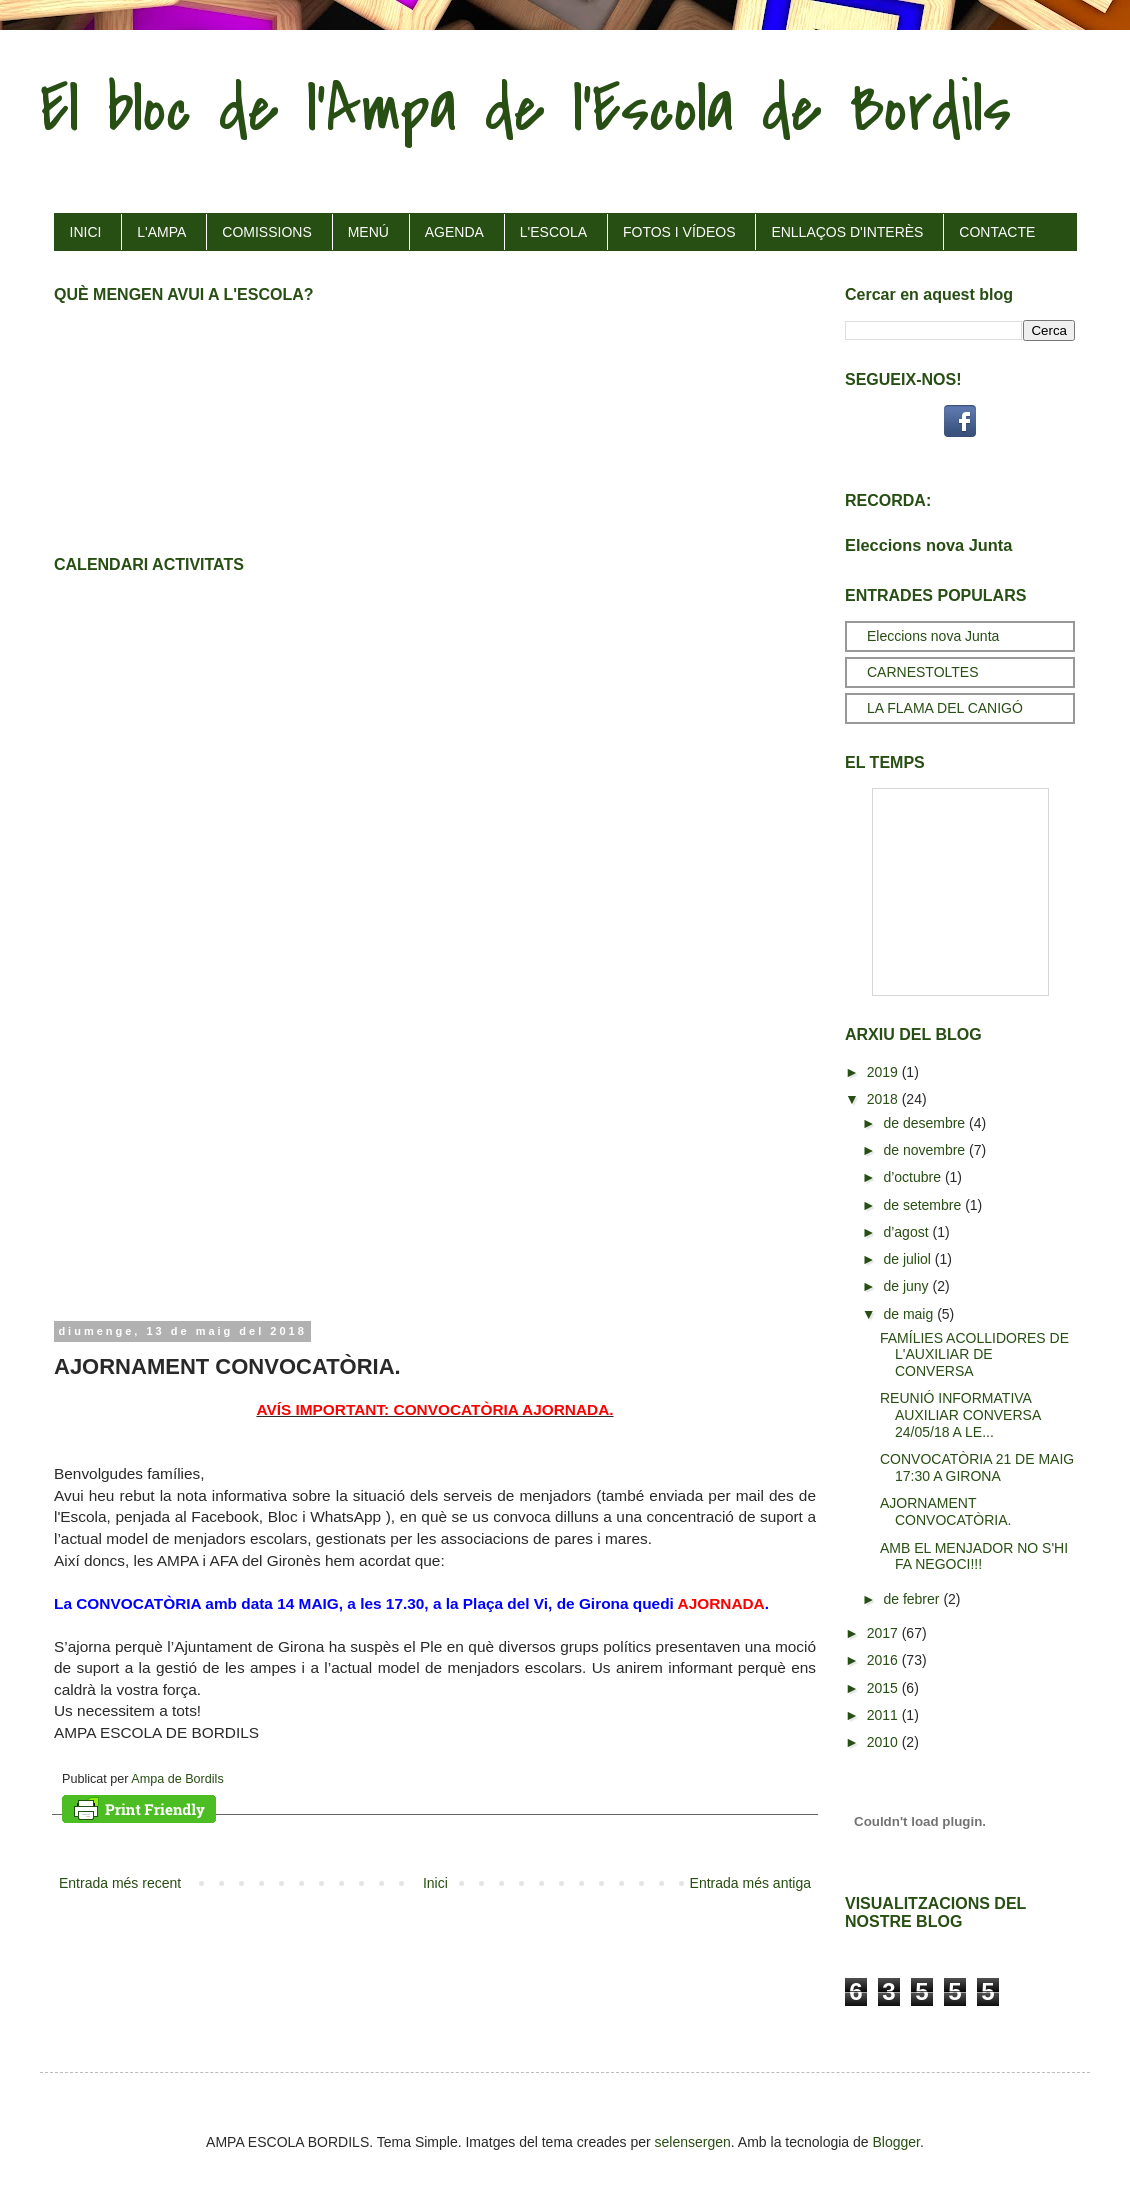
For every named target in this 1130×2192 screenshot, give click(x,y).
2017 (884, 1633)
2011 (884, 1715)
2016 (884, 1660)
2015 (884, 1688)
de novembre (926, 1150)
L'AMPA (161, 232)
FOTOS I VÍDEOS (679, 232)
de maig (910, 1314)
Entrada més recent (120, 1883)
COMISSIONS (266, 232)
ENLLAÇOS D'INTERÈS (847, 232)
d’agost (907, 1232)
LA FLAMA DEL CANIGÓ (945, 708)
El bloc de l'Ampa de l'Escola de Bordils (525, 109)
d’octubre (913, 1177)
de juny (907, 1286)
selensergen (693, 2142)
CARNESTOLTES (923, 672)
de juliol (908, 1259)
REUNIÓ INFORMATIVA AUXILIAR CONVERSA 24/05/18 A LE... (960, 1415)
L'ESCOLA (553, 232)
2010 (884, 1742)
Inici (435, 1883)
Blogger (896, 2142)
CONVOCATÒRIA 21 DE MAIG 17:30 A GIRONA (977, 1467)
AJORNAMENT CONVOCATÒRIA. (945, 1511)
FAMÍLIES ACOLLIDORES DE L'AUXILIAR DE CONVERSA (974, 1355)
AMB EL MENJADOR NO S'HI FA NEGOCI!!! (974, 1556)
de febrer (913, 1599)
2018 (884, 1099)
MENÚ (368, 232)
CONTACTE (997, 232)
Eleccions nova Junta (928, 545)
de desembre (926, 1123)
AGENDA (454, 232)
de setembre (924, 1205)
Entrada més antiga (750, 1883)
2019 (884, 1072)
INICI (86, 232)
